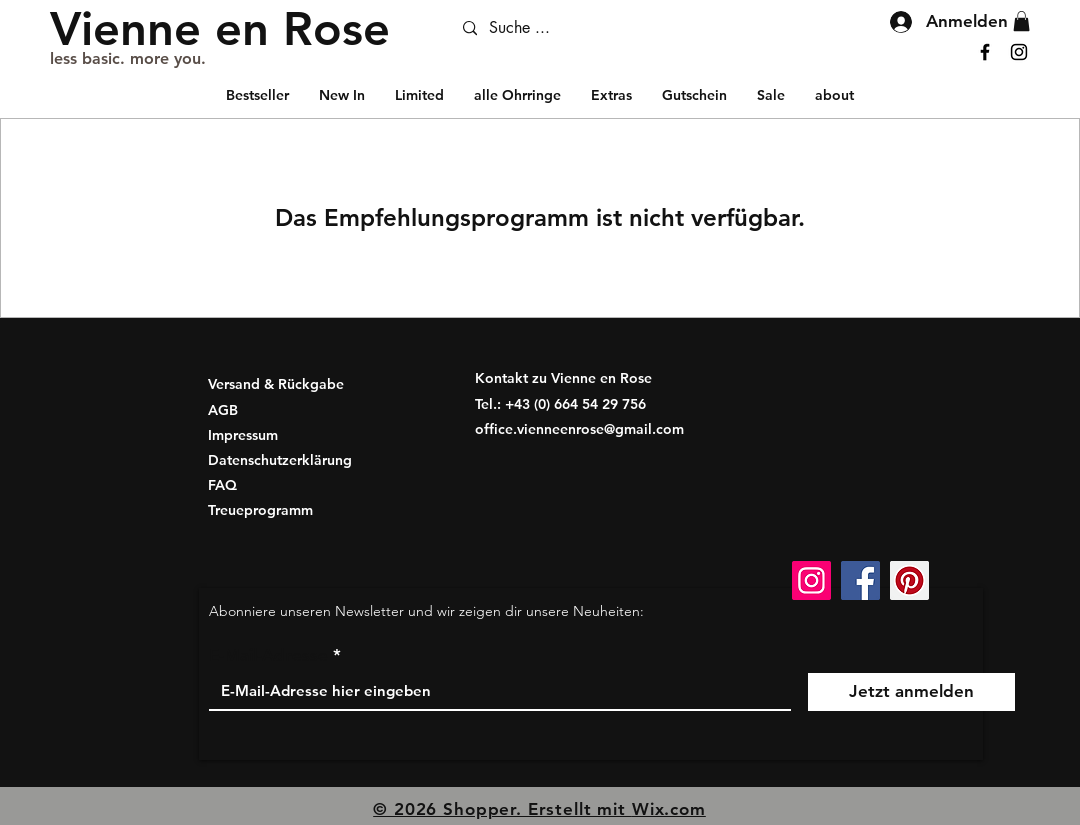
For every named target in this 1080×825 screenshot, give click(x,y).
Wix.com (669, 809)
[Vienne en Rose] (220, 28)
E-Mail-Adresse (268, 655)
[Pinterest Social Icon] (909, 580)
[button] (611, 95)
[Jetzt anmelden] (911, 692)
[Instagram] (1019, 52)
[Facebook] (985, 52)
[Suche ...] (574, 28)
